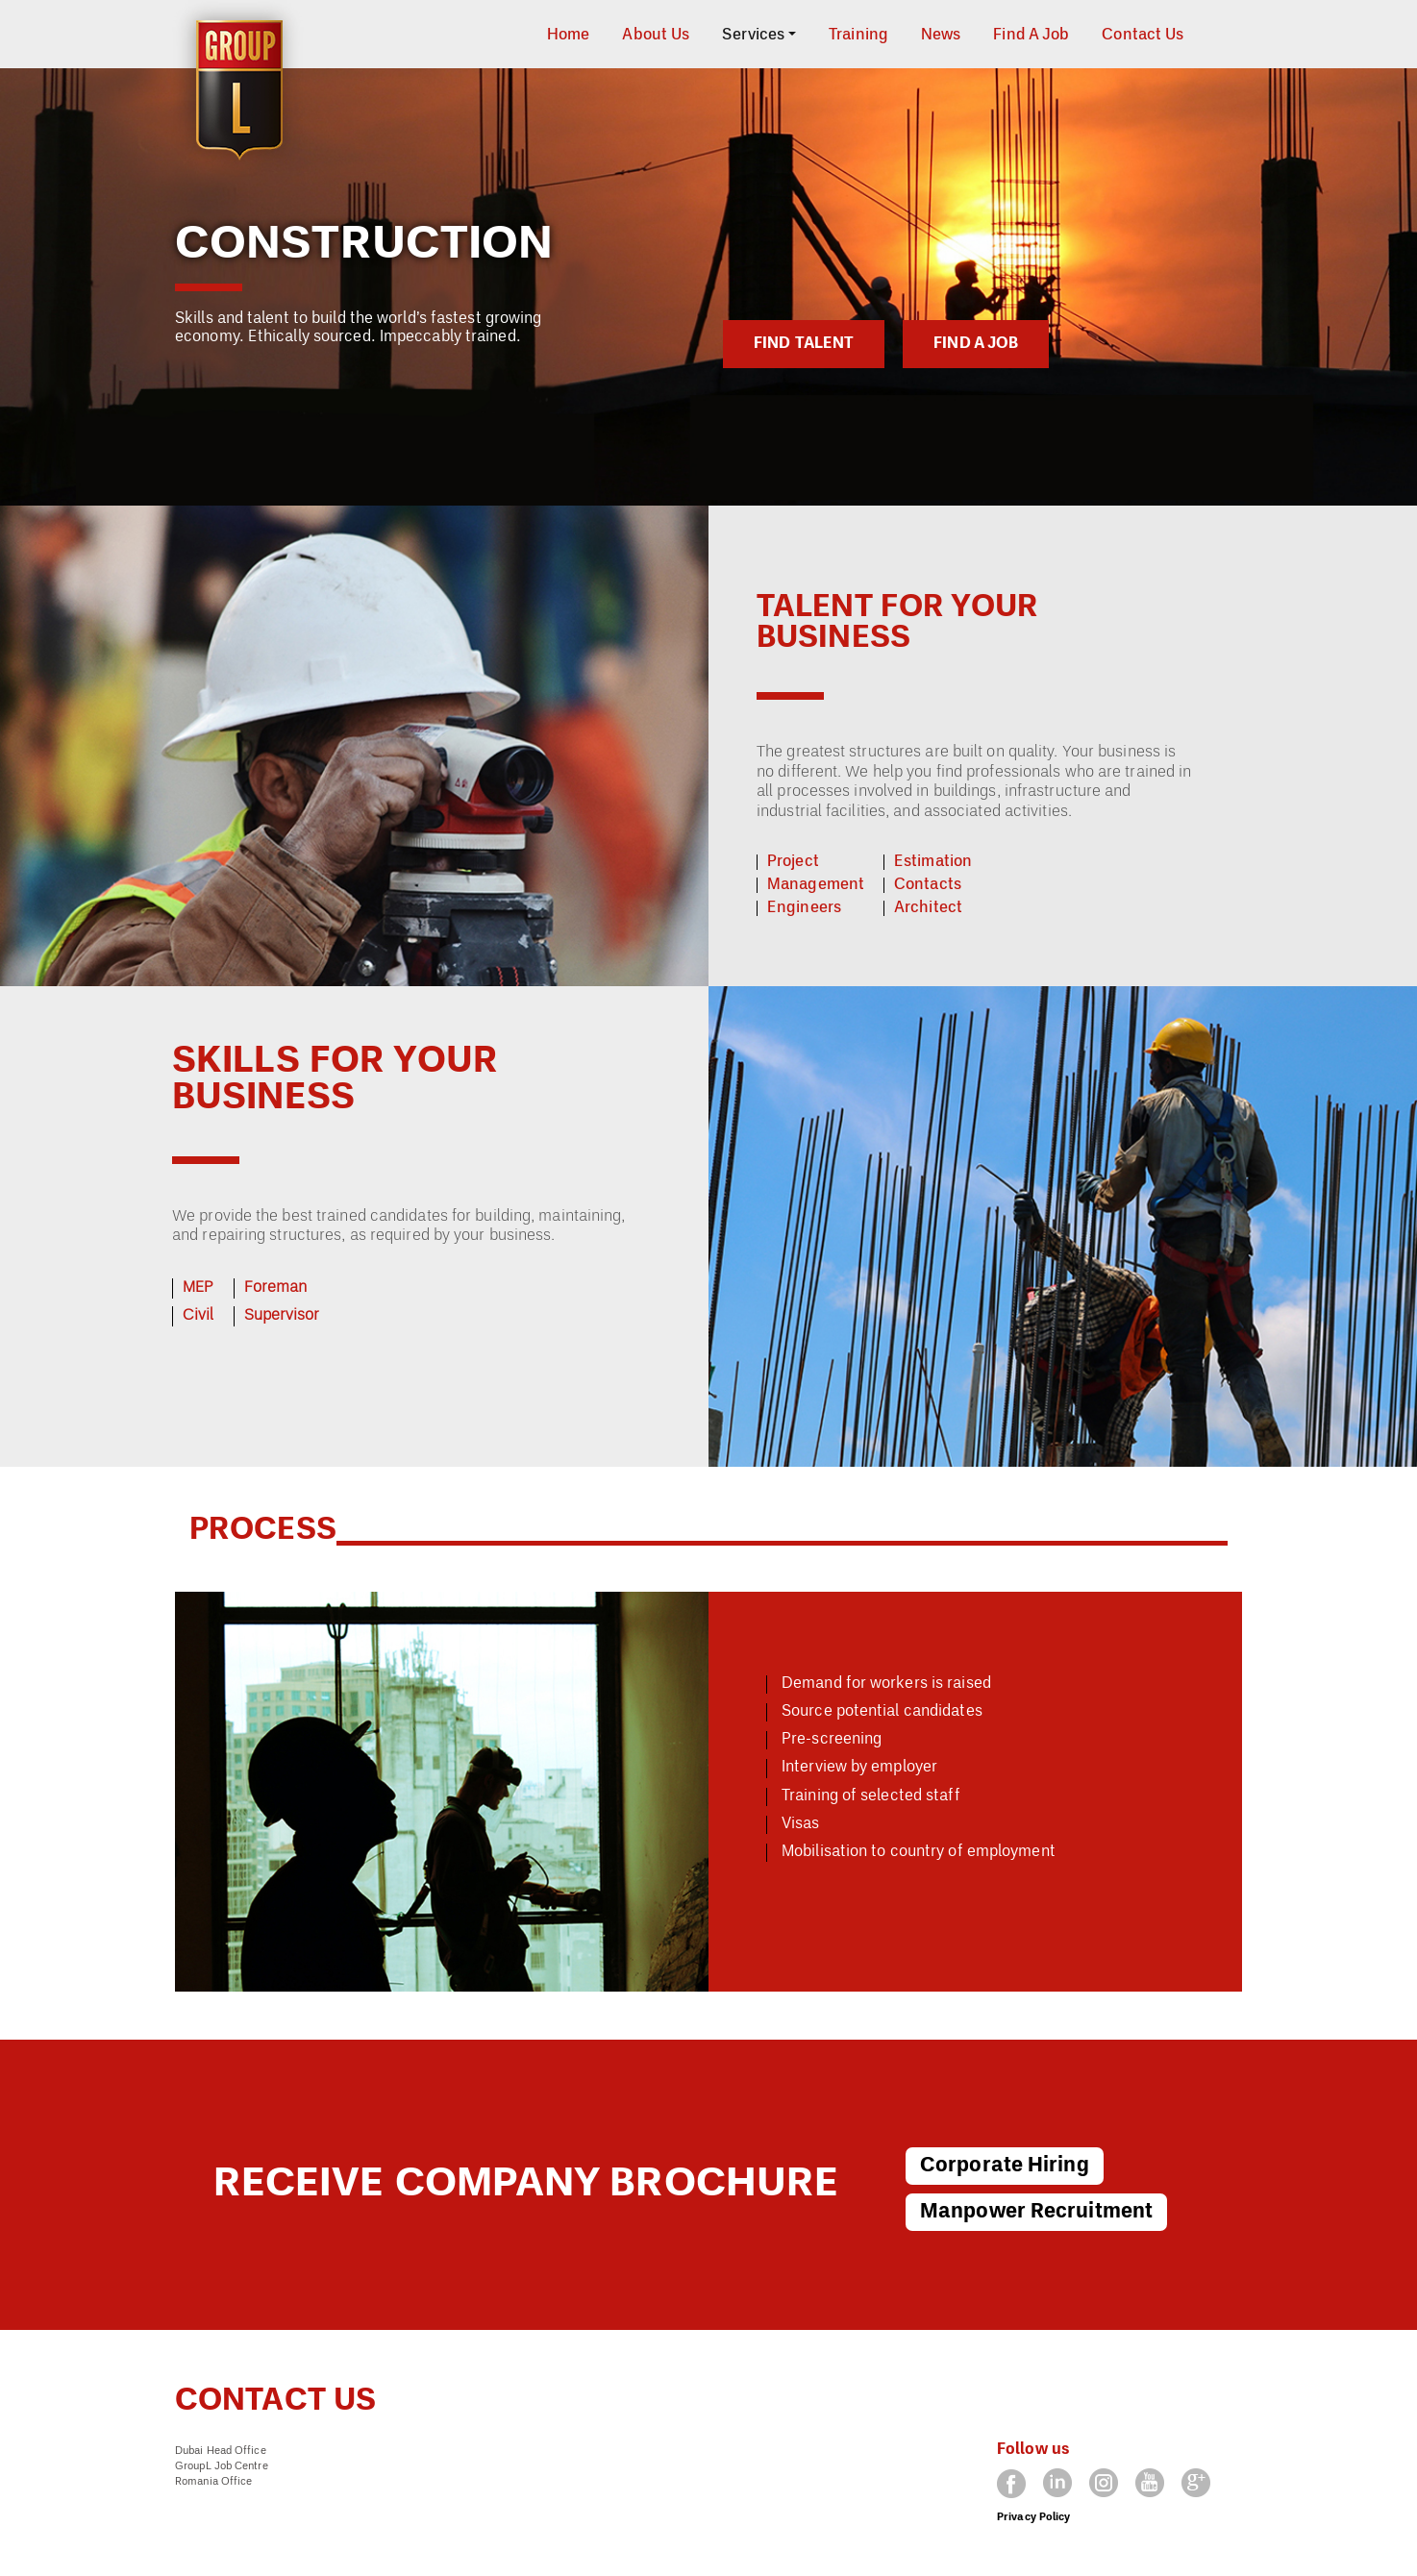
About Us (655, 35)
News (940, 35)
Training (858, 35)
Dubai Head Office (220, 2450)
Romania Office (213, 2481)
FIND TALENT (804, 344)
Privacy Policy (1033, 2517)
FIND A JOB (975, 344)
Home (568, 35)
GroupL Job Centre (221, 2466)
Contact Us (1142, 35)
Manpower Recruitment (1036, 2212)
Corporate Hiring (1004, 2166)
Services (753, 35)
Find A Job (1031, 35)
